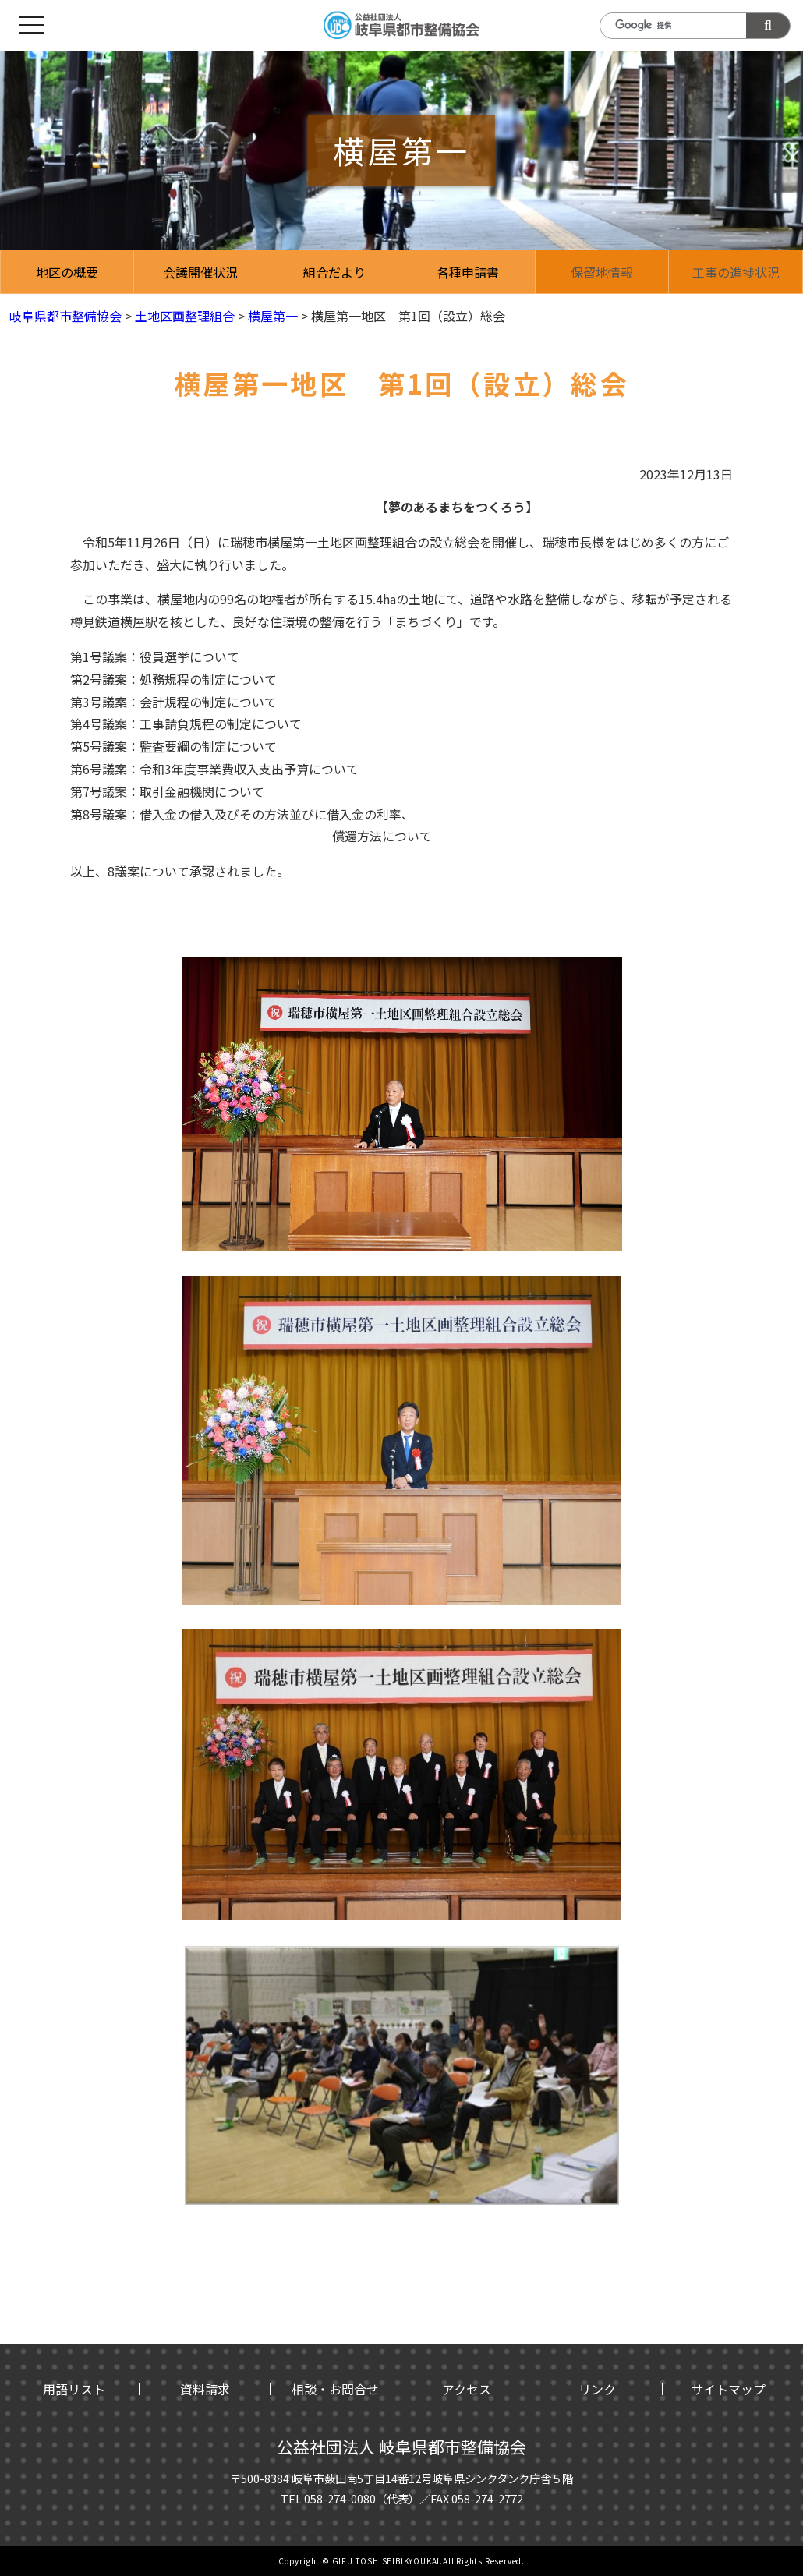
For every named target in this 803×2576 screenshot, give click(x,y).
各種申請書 (468, 272)
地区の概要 (67, 272)
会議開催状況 (200, 272)
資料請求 (205, 2389)
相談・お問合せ (335, 2389)
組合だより (334, 272)
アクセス (466, 2389)
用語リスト (74, 2389)
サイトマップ (728, 2389)
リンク (597, 2389)
